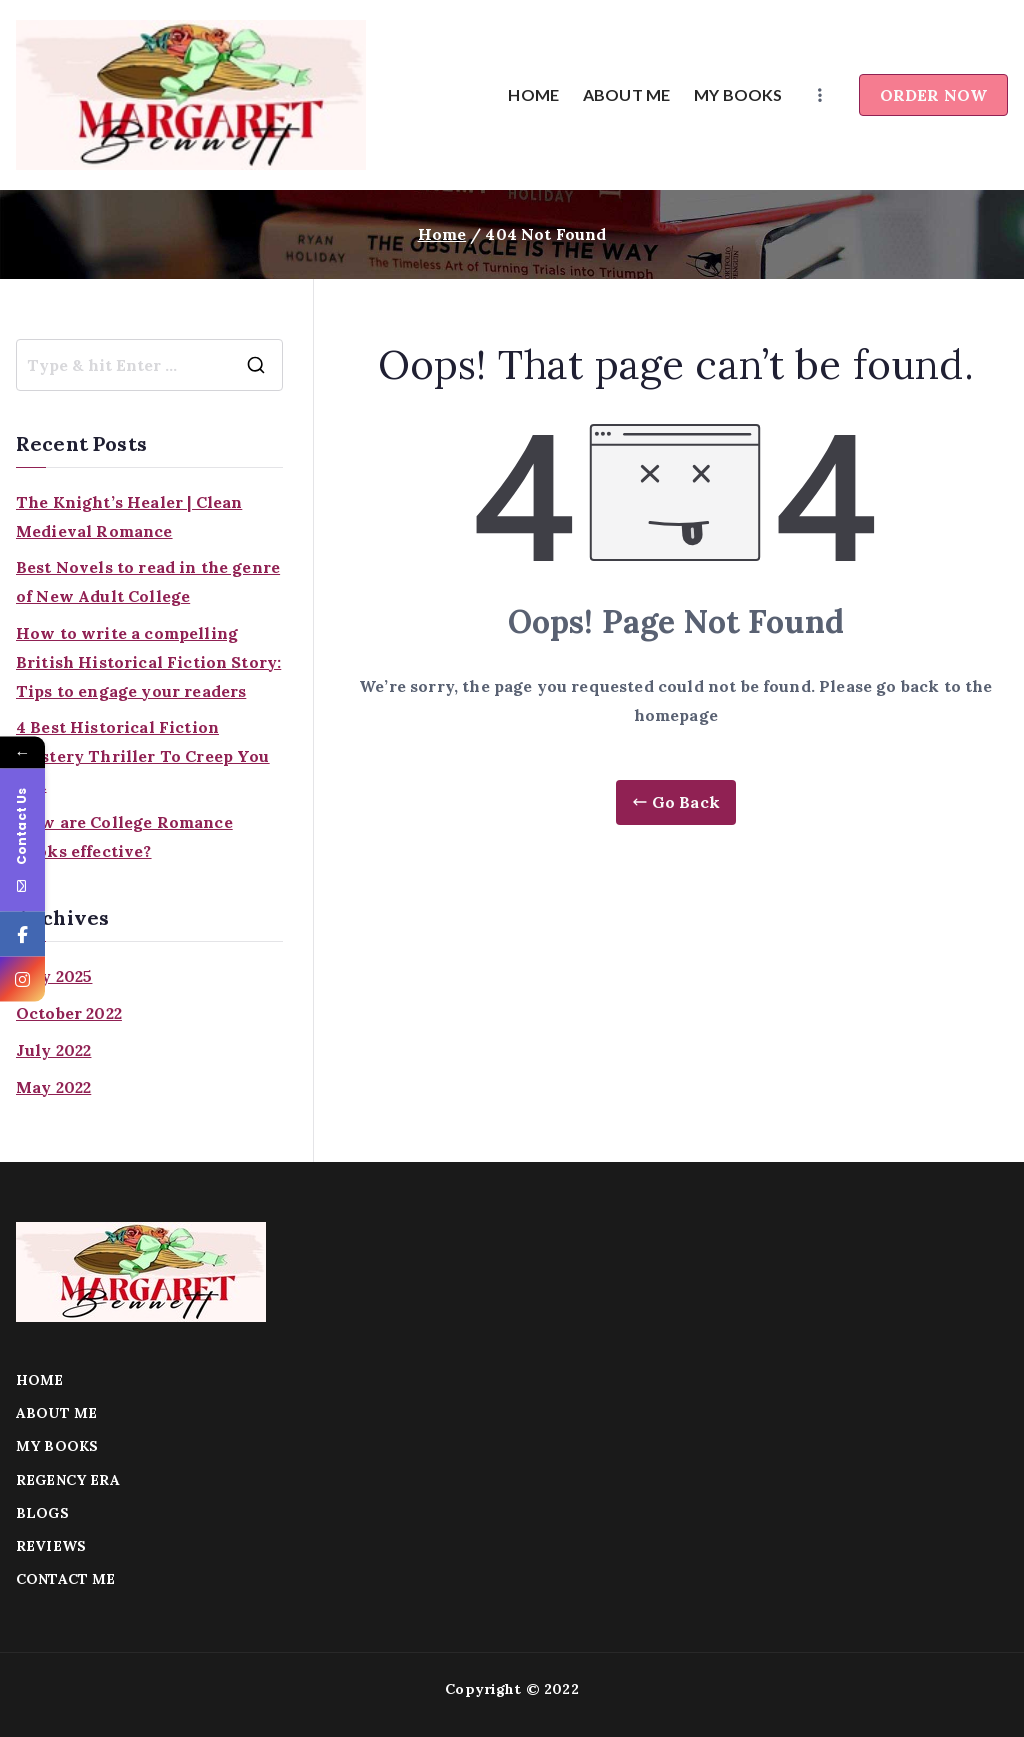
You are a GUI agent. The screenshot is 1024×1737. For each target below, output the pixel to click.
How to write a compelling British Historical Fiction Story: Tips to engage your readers (148, 662)
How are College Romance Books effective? (124, 836)
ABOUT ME (626, 94)
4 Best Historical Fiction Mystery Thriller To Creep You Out (143, 756)
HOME (533, 94)
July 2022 (53, 1050)
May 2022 (53, 1087)
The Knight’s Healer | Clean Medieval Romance (129, 516)
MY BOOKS (738, 94)
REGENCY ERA (68, 1480)
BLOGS (42, 1513)
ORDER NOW (933, 95)
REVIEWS (51, 1546)
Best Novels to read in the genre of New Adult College (148, 581)
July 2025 (54, 976)
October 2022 (69, 1013)
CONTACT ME (66, 1579)
